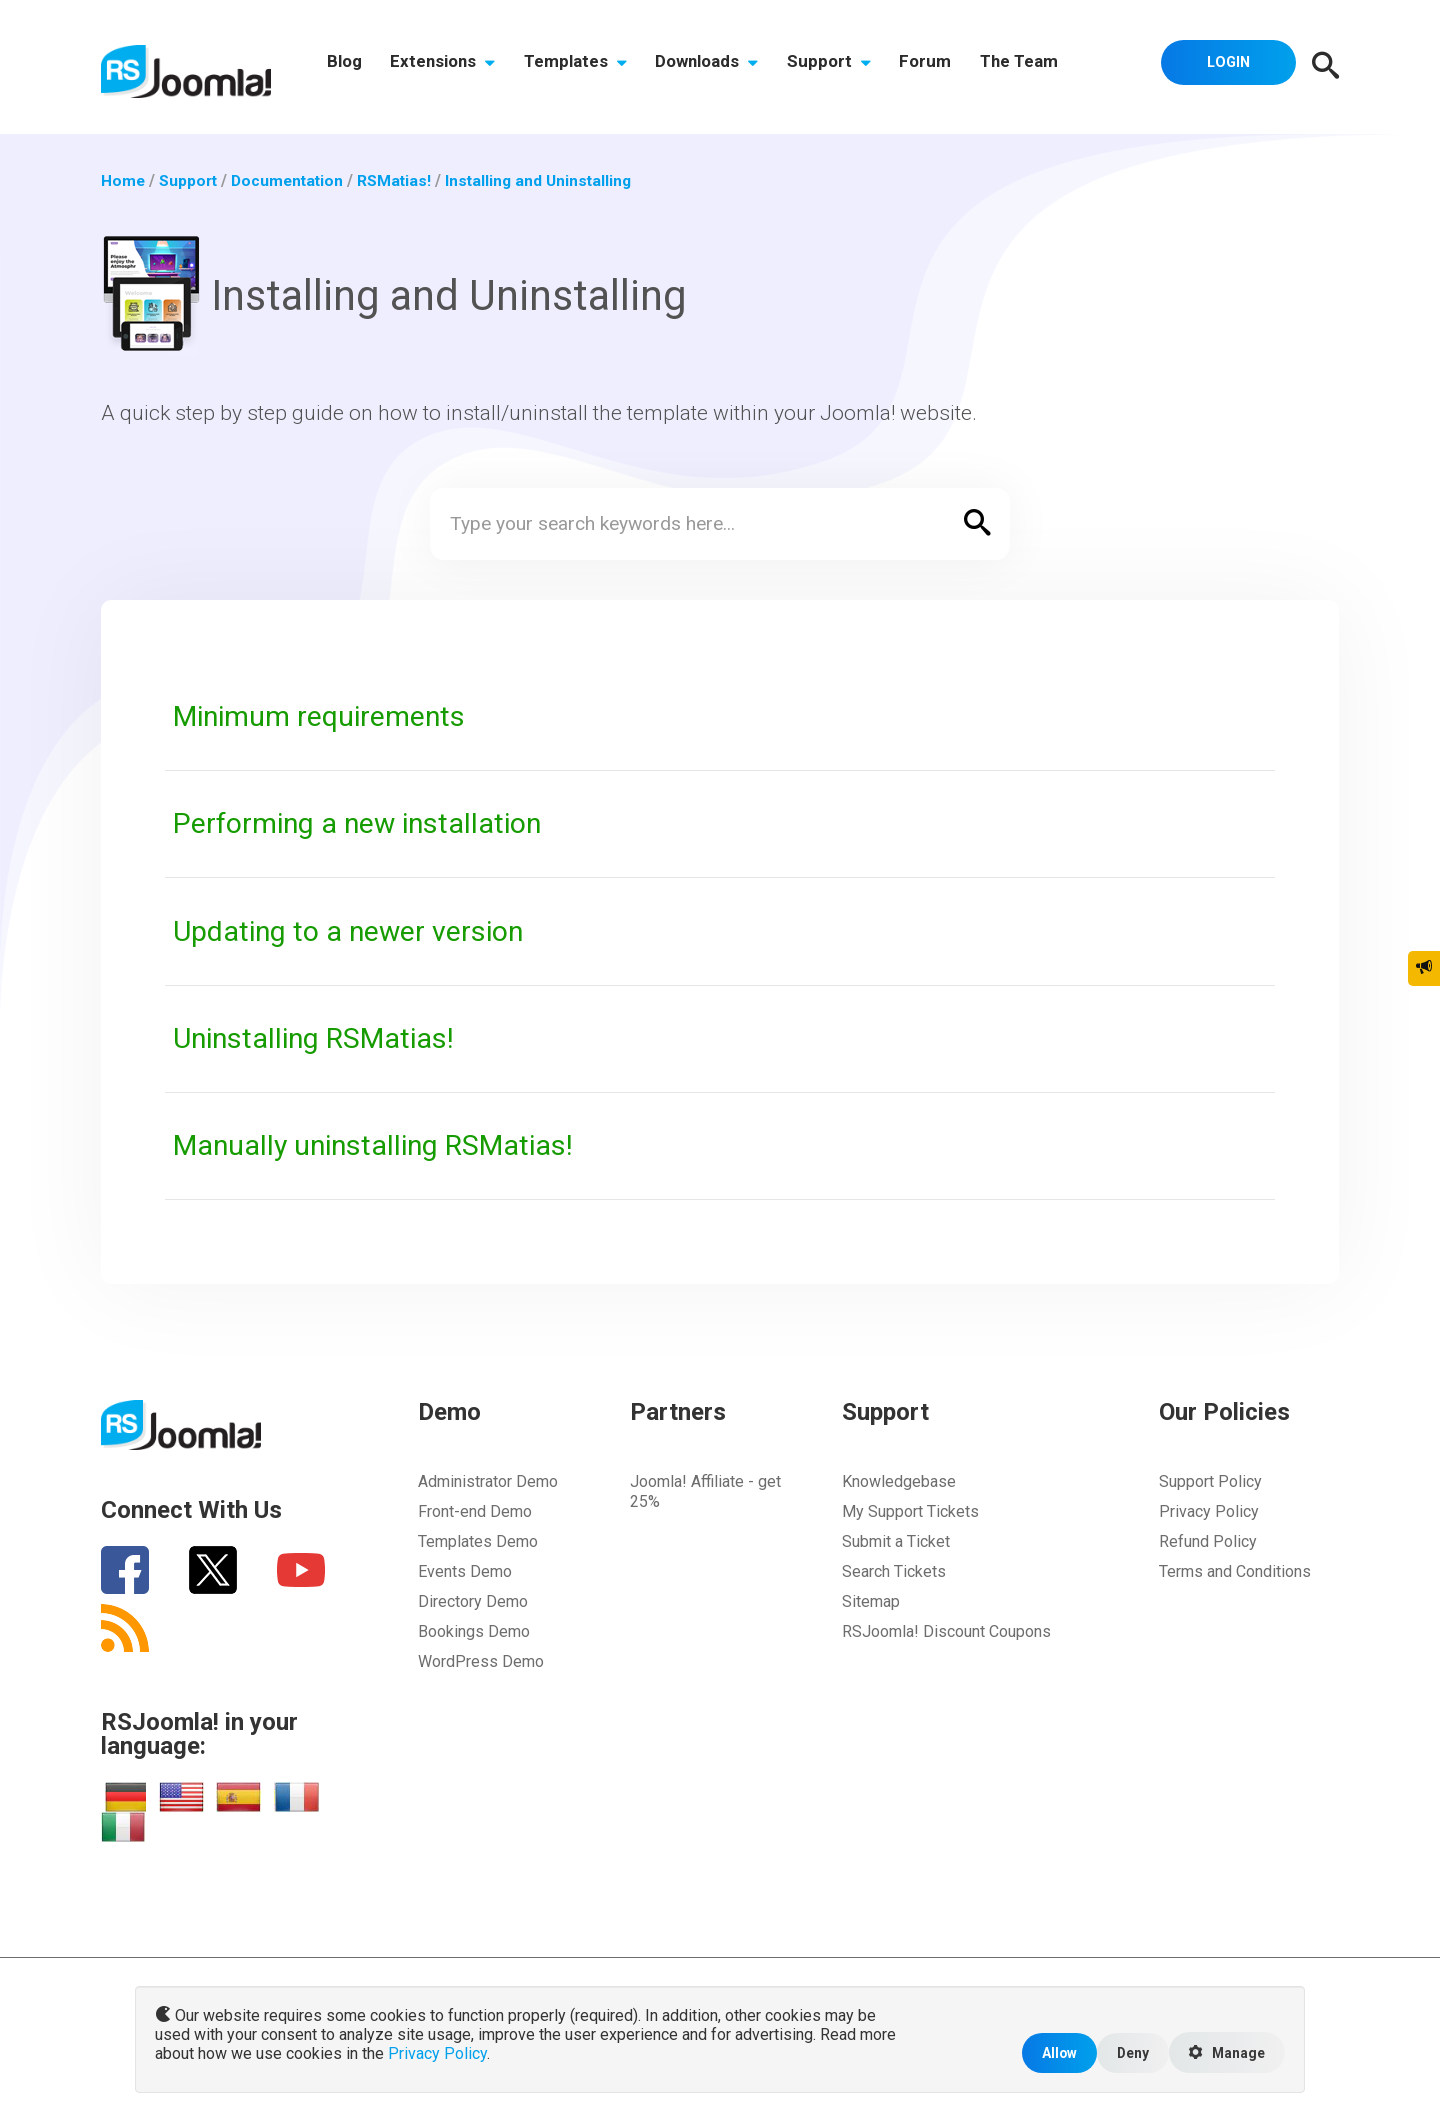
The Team (1041, 67)
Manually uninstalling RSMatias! (382, 1145)
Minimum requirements (324, 716)
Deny (1127, 2051)
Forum (944, 67)
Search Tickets (894, 1571)
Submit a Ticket (896, 1541)
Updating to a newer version (353, 931)
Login (1225, 65)
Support (844, 67)
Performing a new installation (364, 823)
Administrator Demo (488, 1481)
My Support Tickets (910, 1511)
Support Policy (1210, 1481)
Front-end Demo (475, 1511)
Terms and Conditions (1235, 1571)
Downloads (718, 67)
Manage (1225, 2052)
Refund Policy (1208, 1541)
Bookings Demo (474, 1631)
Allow (1052, 2051)
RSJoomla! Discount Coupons (946, 1631)
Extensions (447, 67)
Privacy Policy (1209, 1511)
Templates (583, 67)
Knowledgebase (899, 1481)
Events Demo (465, 1571)
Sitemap (871, 1601)
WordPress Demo (481, 1661)
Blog (345, 67)
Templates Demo (478, 1541)
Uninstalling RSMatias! (320, 1038)
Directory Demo (473, 1601)
